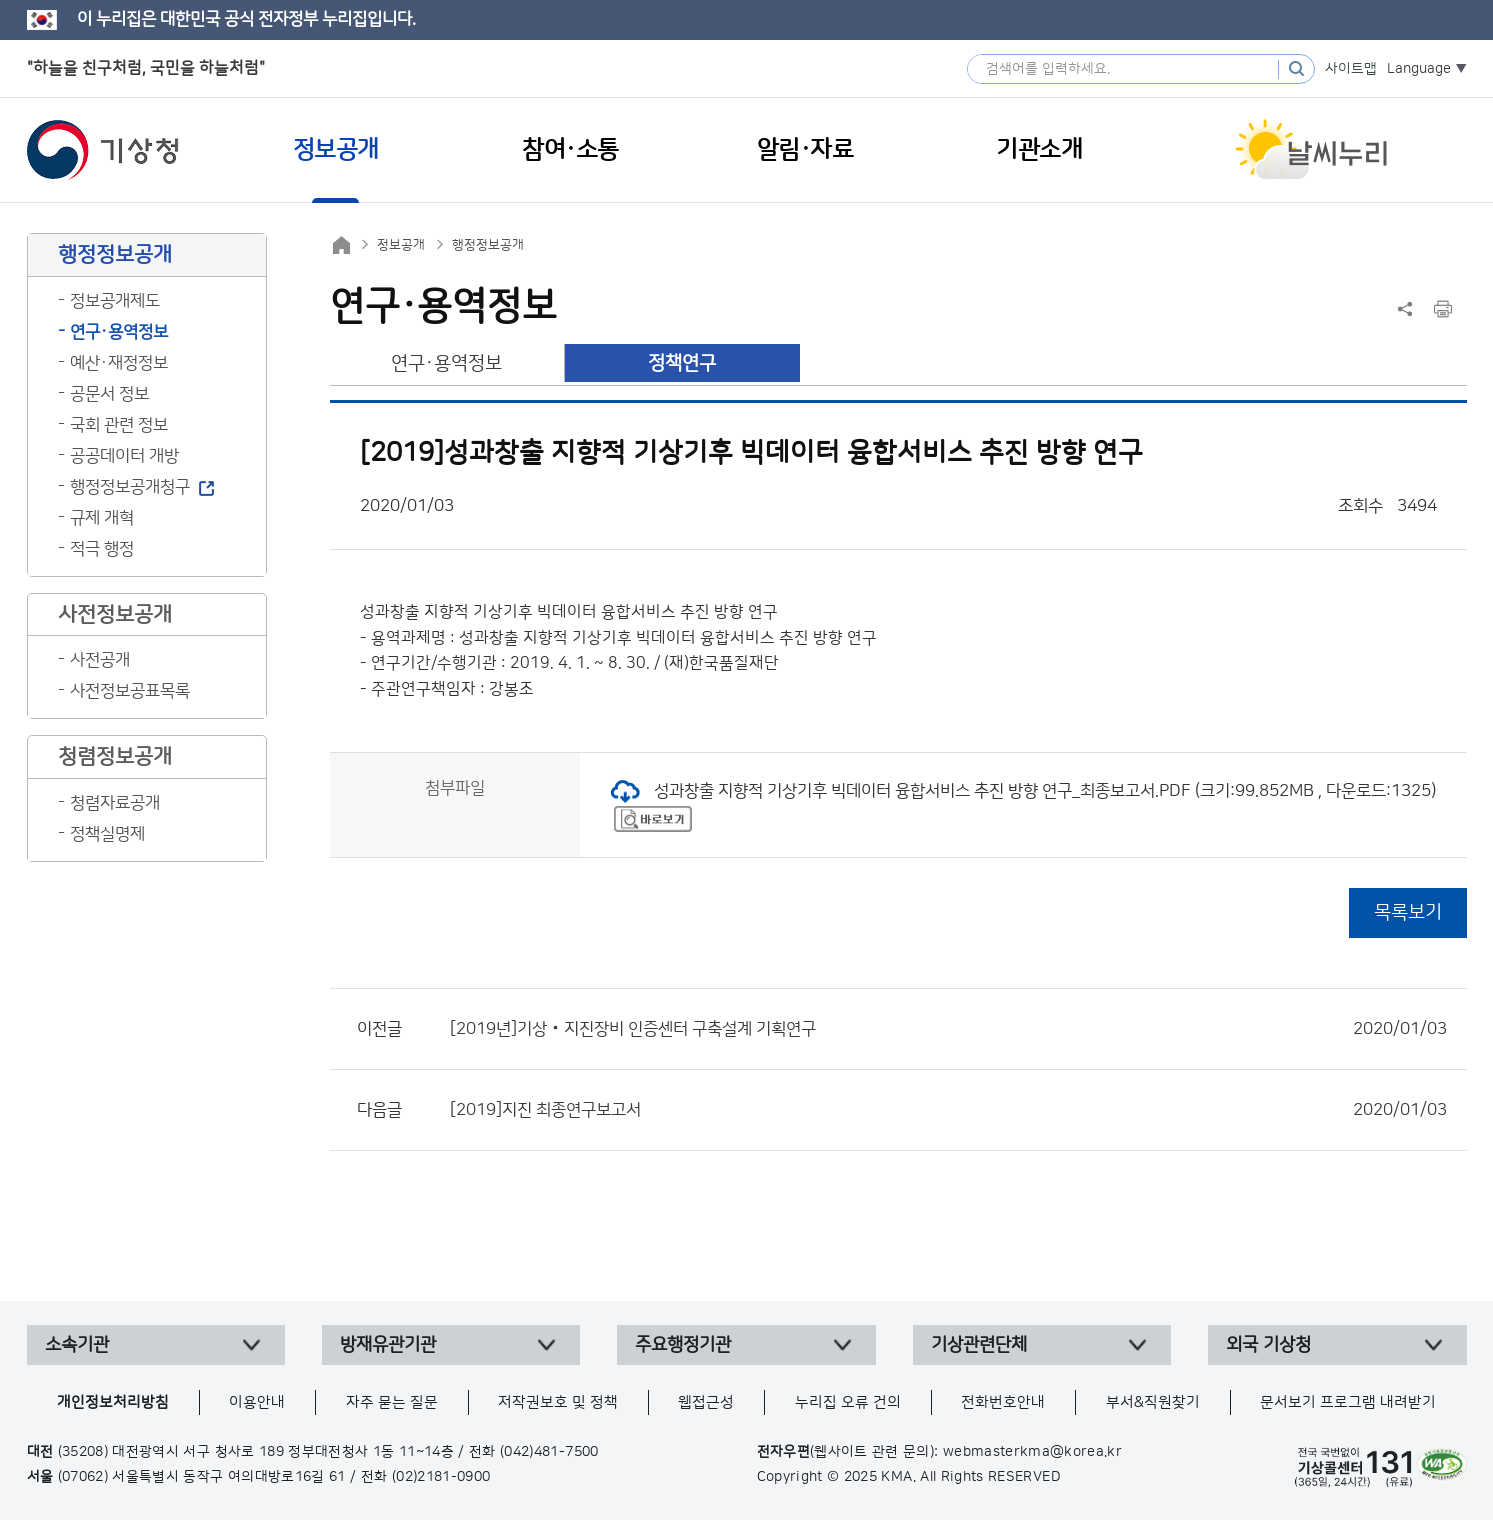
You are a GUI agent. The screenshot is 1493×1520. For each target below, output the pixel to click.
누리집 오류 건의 (848, 1402)
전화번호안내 (1003, 1402)
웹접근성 (706, 1402)
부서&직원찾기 (1153, 1402)
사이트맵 (1351, 69)
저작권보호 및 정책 (558, 1402)
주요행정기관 (683, 1345)
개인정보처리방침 (113, 1402)
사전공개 (100, 660)
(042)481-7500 (549, 1452)
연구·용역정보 (119, 332)
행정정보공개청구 (130, 487)
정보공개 (401, 245)
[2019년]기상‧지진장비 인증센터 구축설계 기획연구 (948, 1029)
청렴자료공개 (115, 803)
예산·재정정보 (119, 363)
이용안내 (257, 1402)
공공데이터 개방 (124, 456)
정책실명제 (107, 834)
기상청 (103, 150)
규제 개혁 (102, 518)
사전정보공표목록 (130, 691)
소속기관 (77, 1345)
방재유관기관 (388, 1345)
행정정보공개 (488, 245)
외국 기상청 (1268, 1345)
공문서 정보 (109, 394)
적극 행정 (102, 549)
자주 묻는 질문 (392, 1402)
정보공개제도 (115, 301)
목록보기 (1408, 912)
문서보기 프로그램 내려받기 (1348, 1402)
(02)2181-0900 (441, 1477)
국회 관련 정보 (119, 425)
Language (1419, 69)
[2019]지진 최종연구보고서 (948, 1110)
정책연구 (682, 363)
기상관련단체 (979, 1345)
